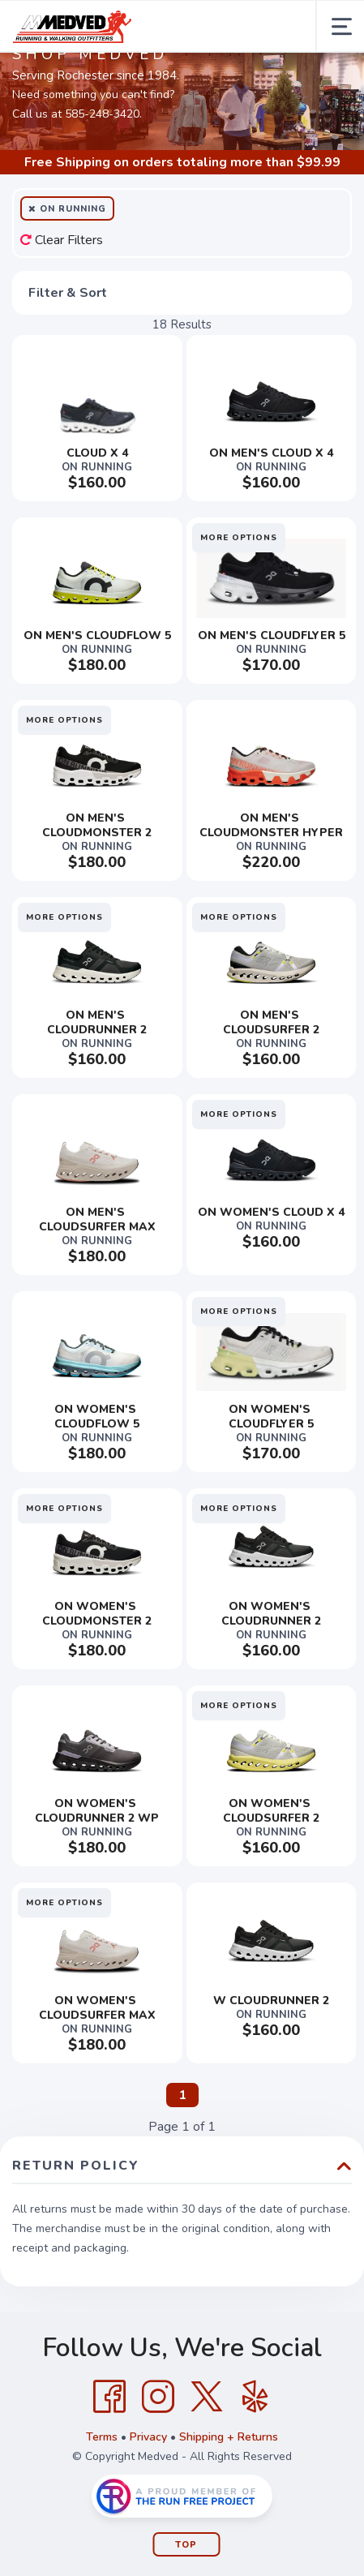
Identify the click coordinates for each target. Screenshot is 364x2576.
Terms (102, 2437)
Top (186, 2545)
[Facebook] (109, 2396)
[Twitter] (206, 2396)
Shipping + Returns (228, 2437)
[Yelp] (255, 2396)
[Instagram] (158, 2396)
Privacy (148, 2437)
